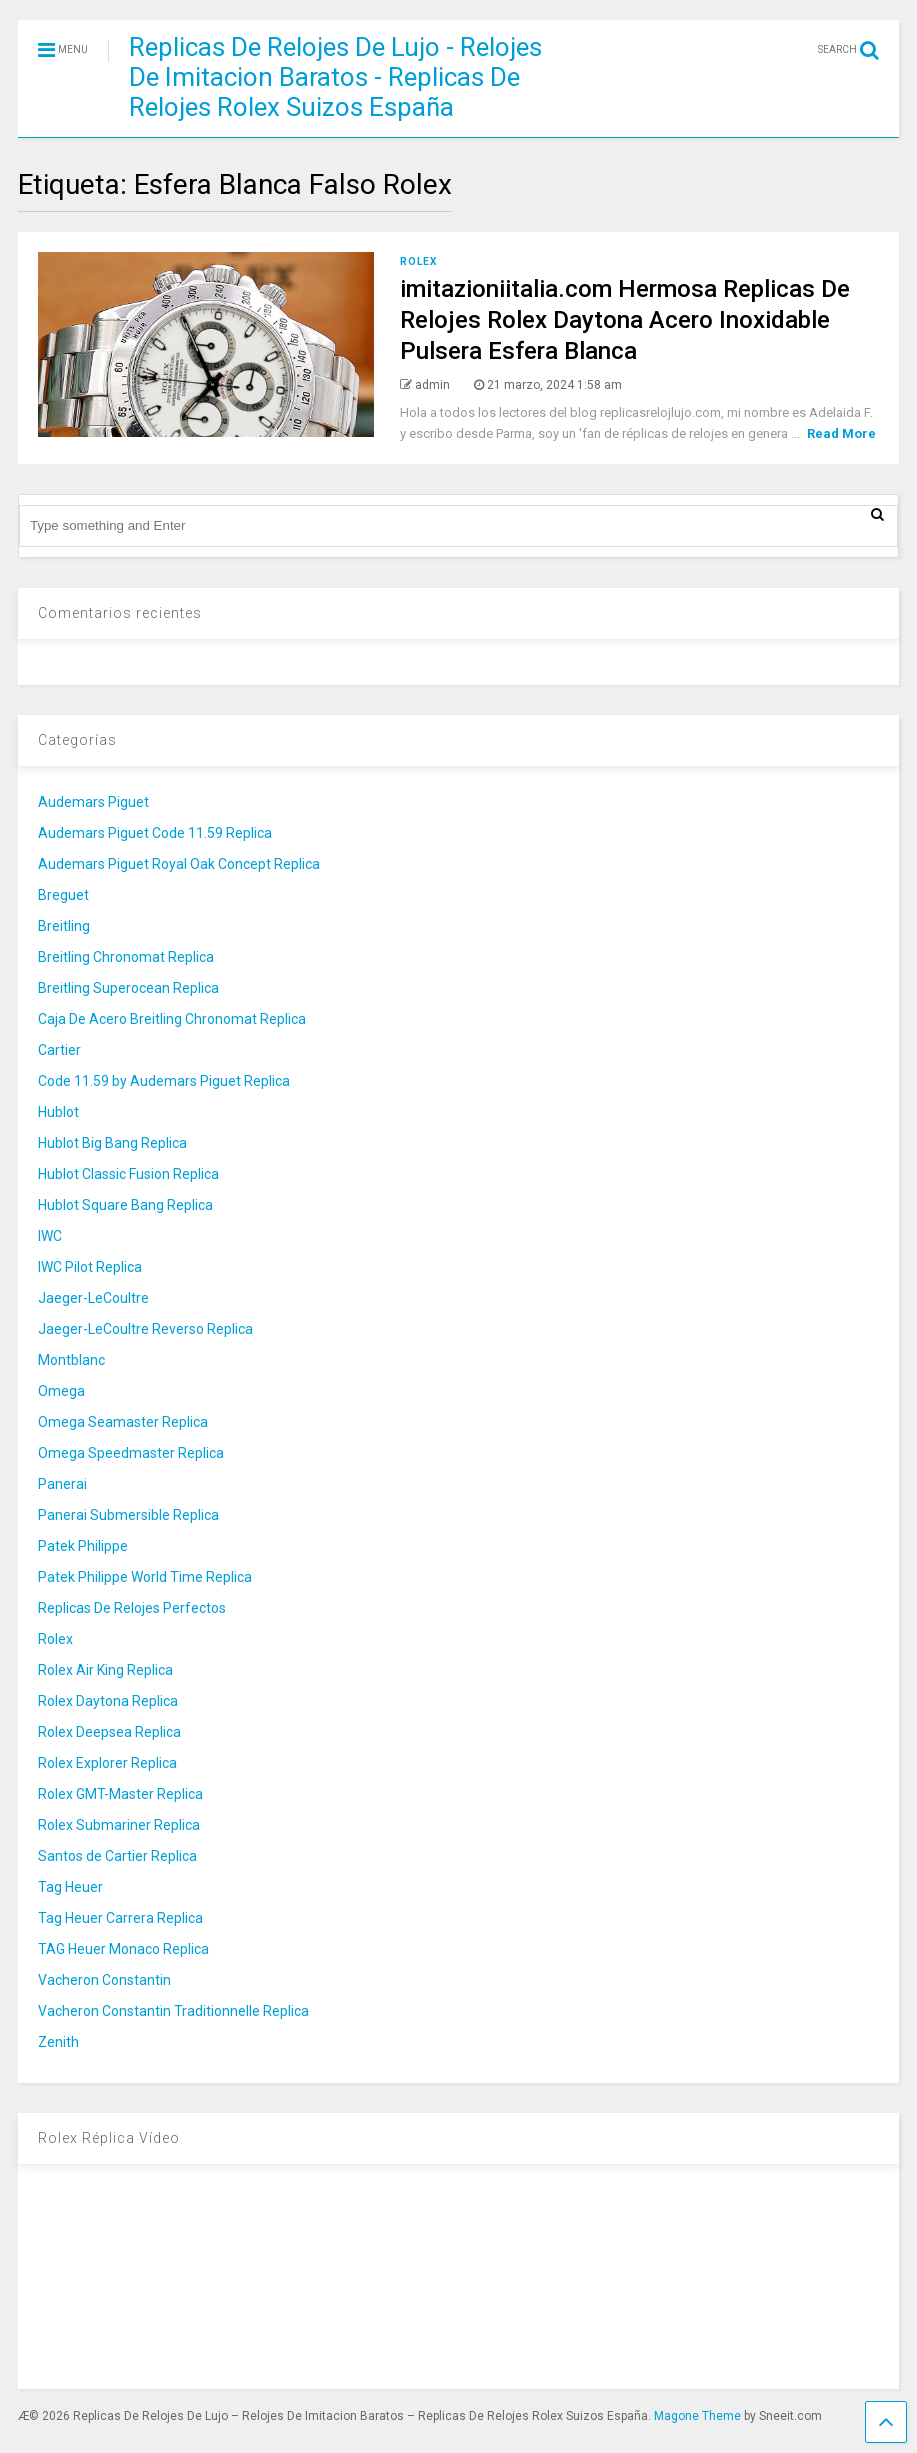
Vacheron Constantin (104, 1980)
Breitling (64, 926)
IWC (50, 1236)
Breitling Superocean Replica (128, 988)
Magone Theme (697, 2416)
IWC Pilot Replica (90, 1267)
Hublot (58, 1112)
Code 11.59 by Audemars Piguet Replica (164, 1081)
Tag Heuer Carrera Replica (120, 1918)
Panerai (62, 1484)
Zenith (58, 2042)
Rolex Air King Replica (105, 1670)
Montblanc (71, 1360)
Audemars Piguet (93, 802)
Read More (841, 433)
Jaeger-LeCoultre (93, 1298)
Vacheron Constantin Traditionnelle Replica (173, 2011)
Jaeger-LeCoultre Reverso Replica (145, 1329)
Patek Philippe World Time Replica (145, 1577)
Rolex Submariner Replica (119, 1825)
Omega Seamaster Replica (123, 1422)
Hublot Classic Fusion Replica (128, 1174)
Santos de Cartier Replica (117, 1856)
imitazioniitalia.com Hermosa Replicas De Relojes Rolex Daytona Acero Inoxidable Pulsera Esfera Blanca (625, 320)
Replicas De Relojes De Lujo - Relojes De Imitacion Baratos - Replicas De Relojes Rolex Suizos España (335, 77)
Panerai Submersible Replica (128, 1515)
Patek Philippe (83, 1546)
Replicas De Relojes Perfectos (132, 1608)
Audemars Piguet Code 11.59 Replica (155, 833)
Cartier (59, 1050)
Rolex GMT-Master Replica (120, 1794)
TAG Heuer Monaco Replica (123, 1949)
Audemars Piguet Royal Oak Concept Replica (179, 864)
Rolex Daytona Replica (108, 1701)
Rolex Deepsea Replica (109, 1732)
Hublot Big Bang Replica (112, 1143)
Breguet (63, 895)
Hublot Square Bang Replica (125, 1205)
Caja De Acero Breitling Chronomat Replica (172, 1019)
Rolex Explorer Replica (107, 1763)
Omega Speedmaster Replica (131, 1453)
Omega (61, 1391)
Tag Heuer (70, 1887)
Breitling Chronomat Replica (126, 957)
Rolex (418, 261)
